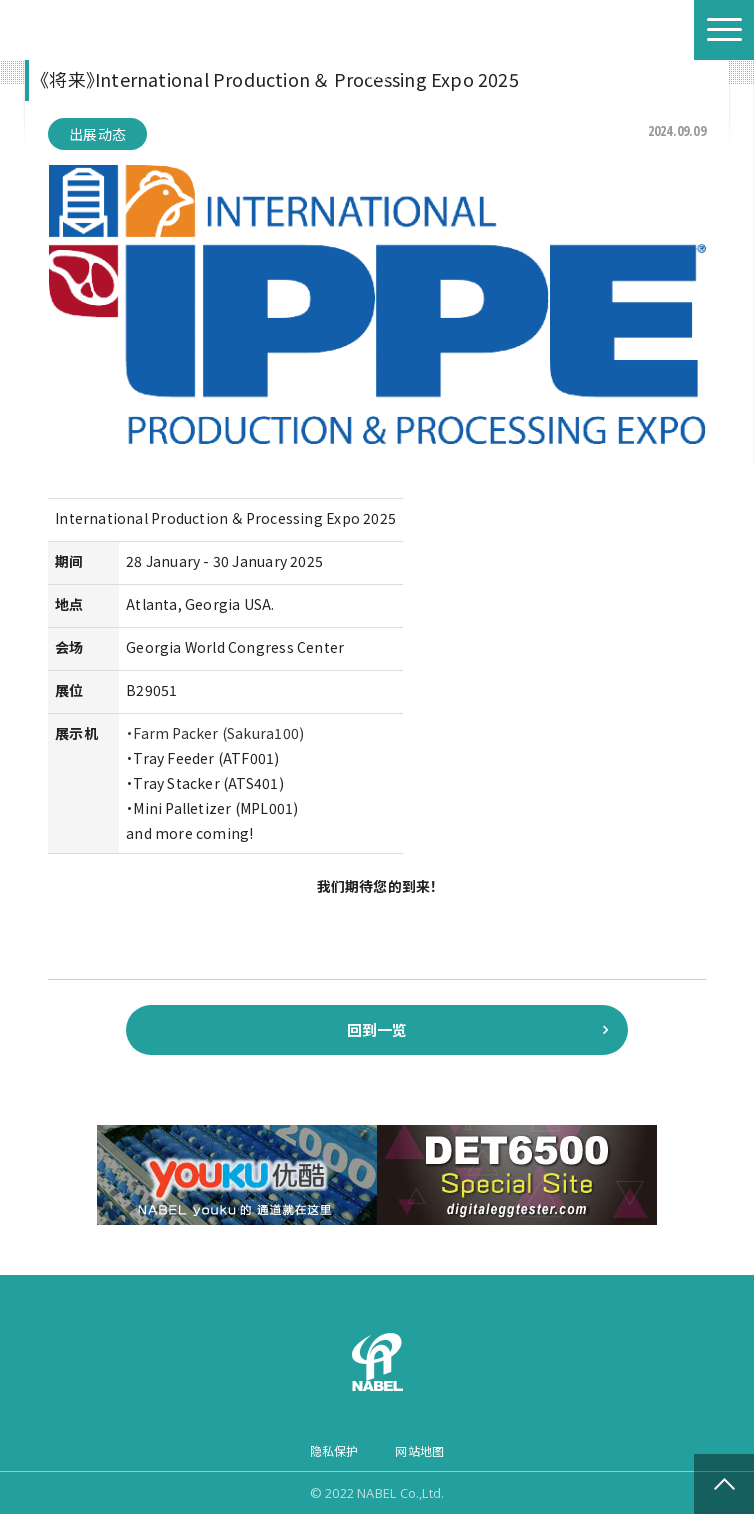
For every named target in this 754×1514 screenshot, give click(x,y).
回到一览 (377, 1029)
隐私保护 (334, 1450)
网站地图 (419, 1450)
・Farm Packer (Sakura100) (215, 733)
